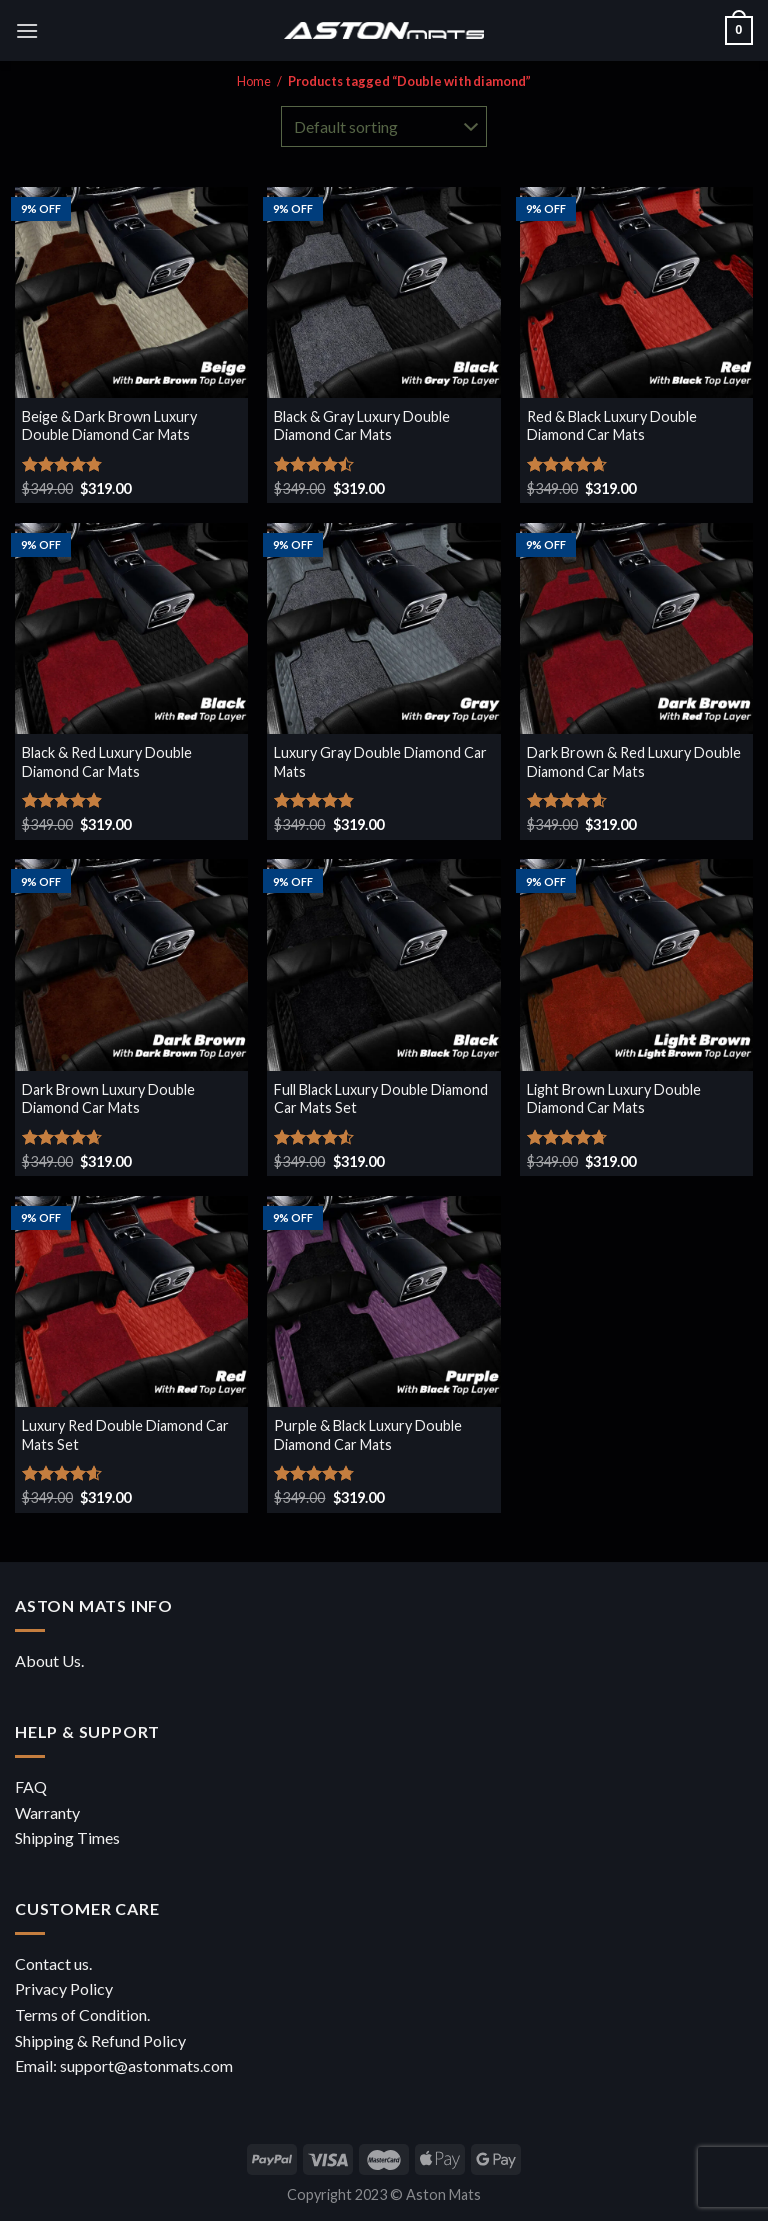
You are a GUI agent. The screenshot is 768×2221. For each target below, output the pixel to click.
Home (254, 81)
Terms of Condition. (82, 2014)
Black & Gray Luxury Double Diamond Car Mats (362, 426)
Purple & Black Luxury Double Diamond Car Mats (368, 1435)
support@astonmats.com (146, 2065)
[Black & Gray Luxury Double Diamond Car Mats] (383, 292)
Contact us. (53, 1963)
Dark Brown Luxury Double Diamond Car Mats (108, 1099)
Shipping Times (67, 1837)
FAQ (31, 1786)
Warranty (47, 1812)
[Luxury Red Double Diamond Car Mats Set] (131, 1301)
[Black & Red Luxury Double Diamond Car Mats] (131, 628)
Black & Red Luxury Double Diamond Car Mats (107, 762)
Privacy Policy (64, 1988)
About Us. (49, 1660)
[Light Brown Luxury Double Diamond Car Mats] (636, 964)
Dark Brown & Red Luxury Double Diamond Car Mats (634, 762)
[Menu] (27, 30)
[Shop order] (384, 126)
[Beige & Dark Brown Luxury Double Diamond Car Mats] (131, 292)
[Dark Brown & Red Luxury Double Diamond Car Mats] (636, 628)
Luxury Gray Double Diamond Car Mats (380, 762)
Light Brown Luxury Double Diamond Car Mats (614, 1099)
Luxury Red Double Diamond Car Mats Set (125, 1435)
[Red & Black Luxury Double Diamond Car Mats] (636, 292)
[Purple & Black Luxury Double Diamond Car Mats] (383, 1301)
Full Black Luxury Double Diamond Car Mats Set (381, 1099)
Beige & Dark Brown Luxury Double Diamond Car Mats (109, 426)
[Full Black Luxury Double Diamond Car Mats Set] (383, 964)
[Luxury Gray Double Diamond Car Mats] (383, 628)
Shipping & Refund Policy (100, 2040)
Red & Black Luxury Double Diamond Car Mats (612, 426)
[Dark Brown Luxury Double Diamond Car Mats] (131, 964)
